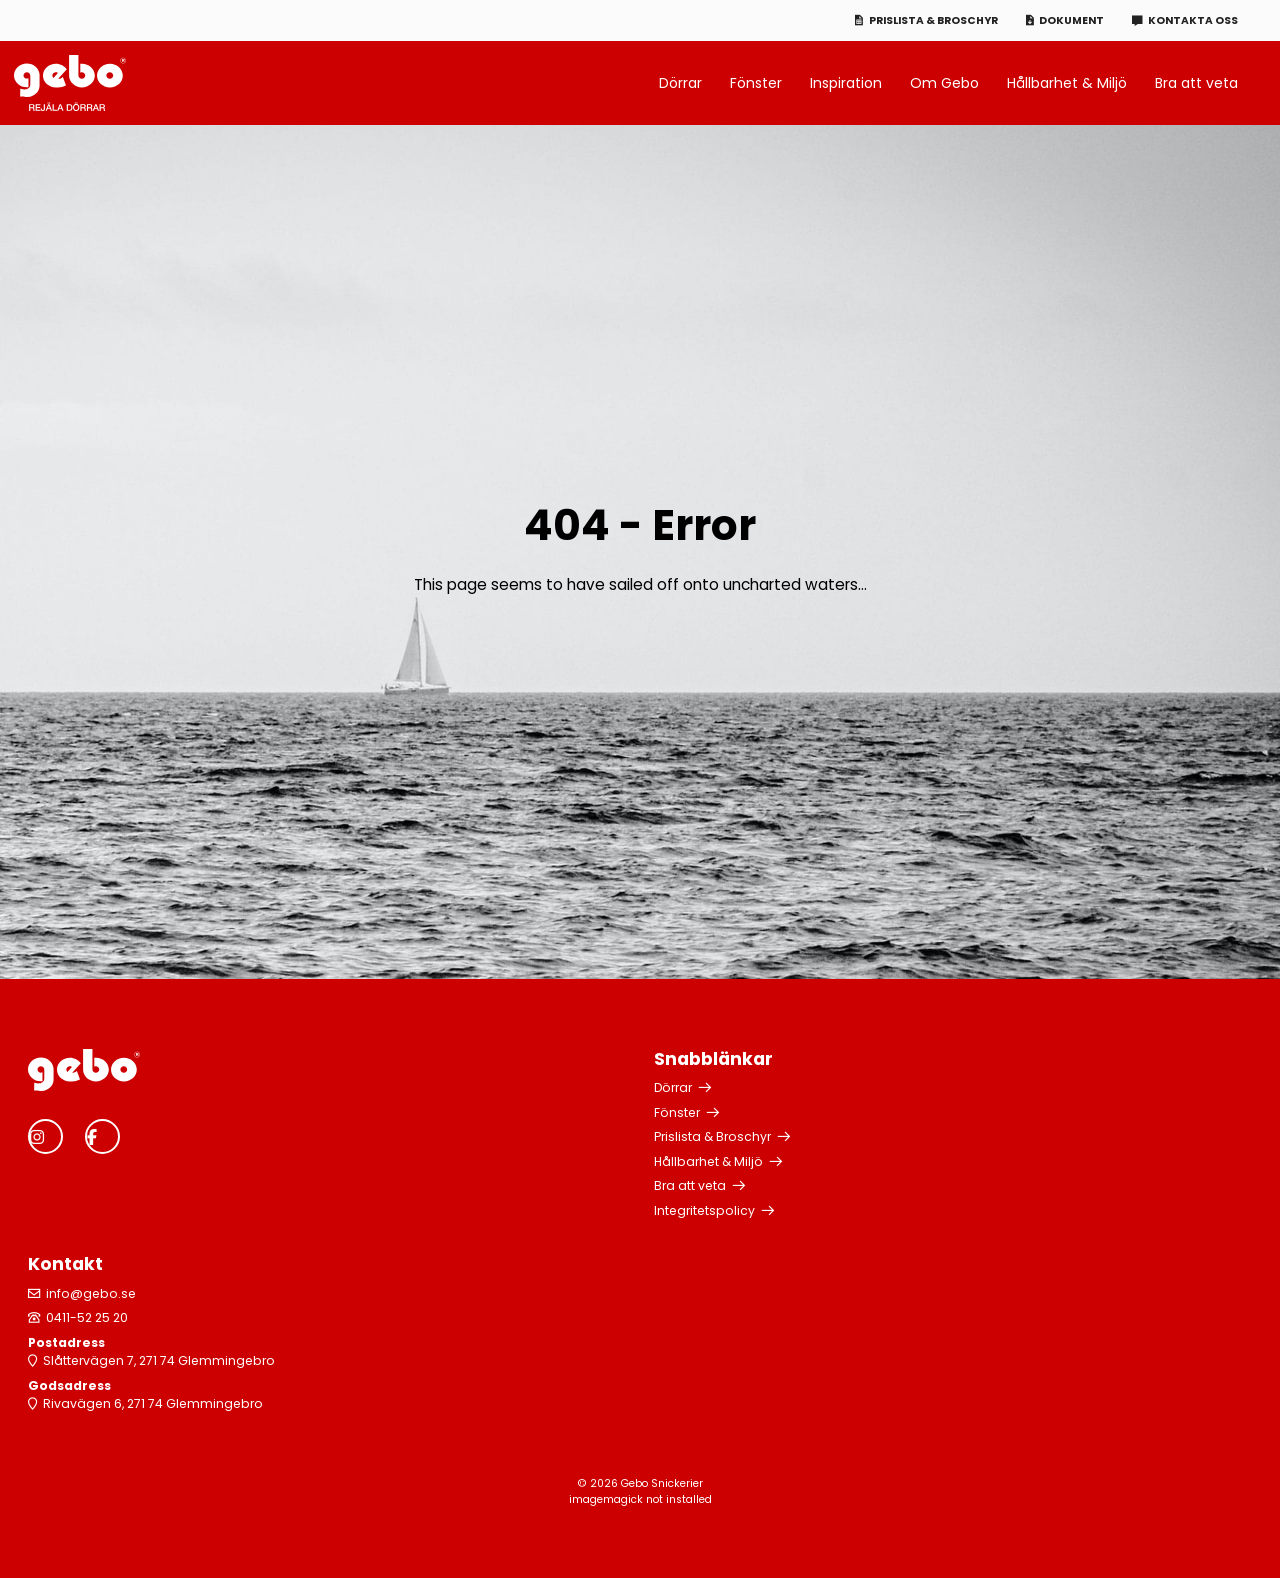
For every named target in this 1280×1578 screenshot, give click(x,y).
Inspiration (846, 83)
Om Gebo (944, 83)
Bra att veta (1196, 83)
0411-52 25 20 (87, 1317)
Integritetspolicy (704, 1210)
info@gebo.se (91, 1293)
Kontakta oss (1193, 20)
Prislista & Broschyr (933, 20)
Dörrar (680, 83)
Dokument (1071, 20)
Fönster (756, 83)
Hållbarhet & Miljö (1067, 83)
